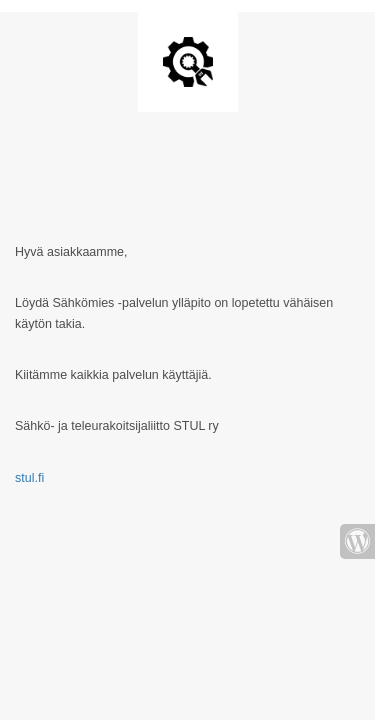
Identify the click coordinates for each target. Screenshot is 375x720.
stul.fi (29, 478)
